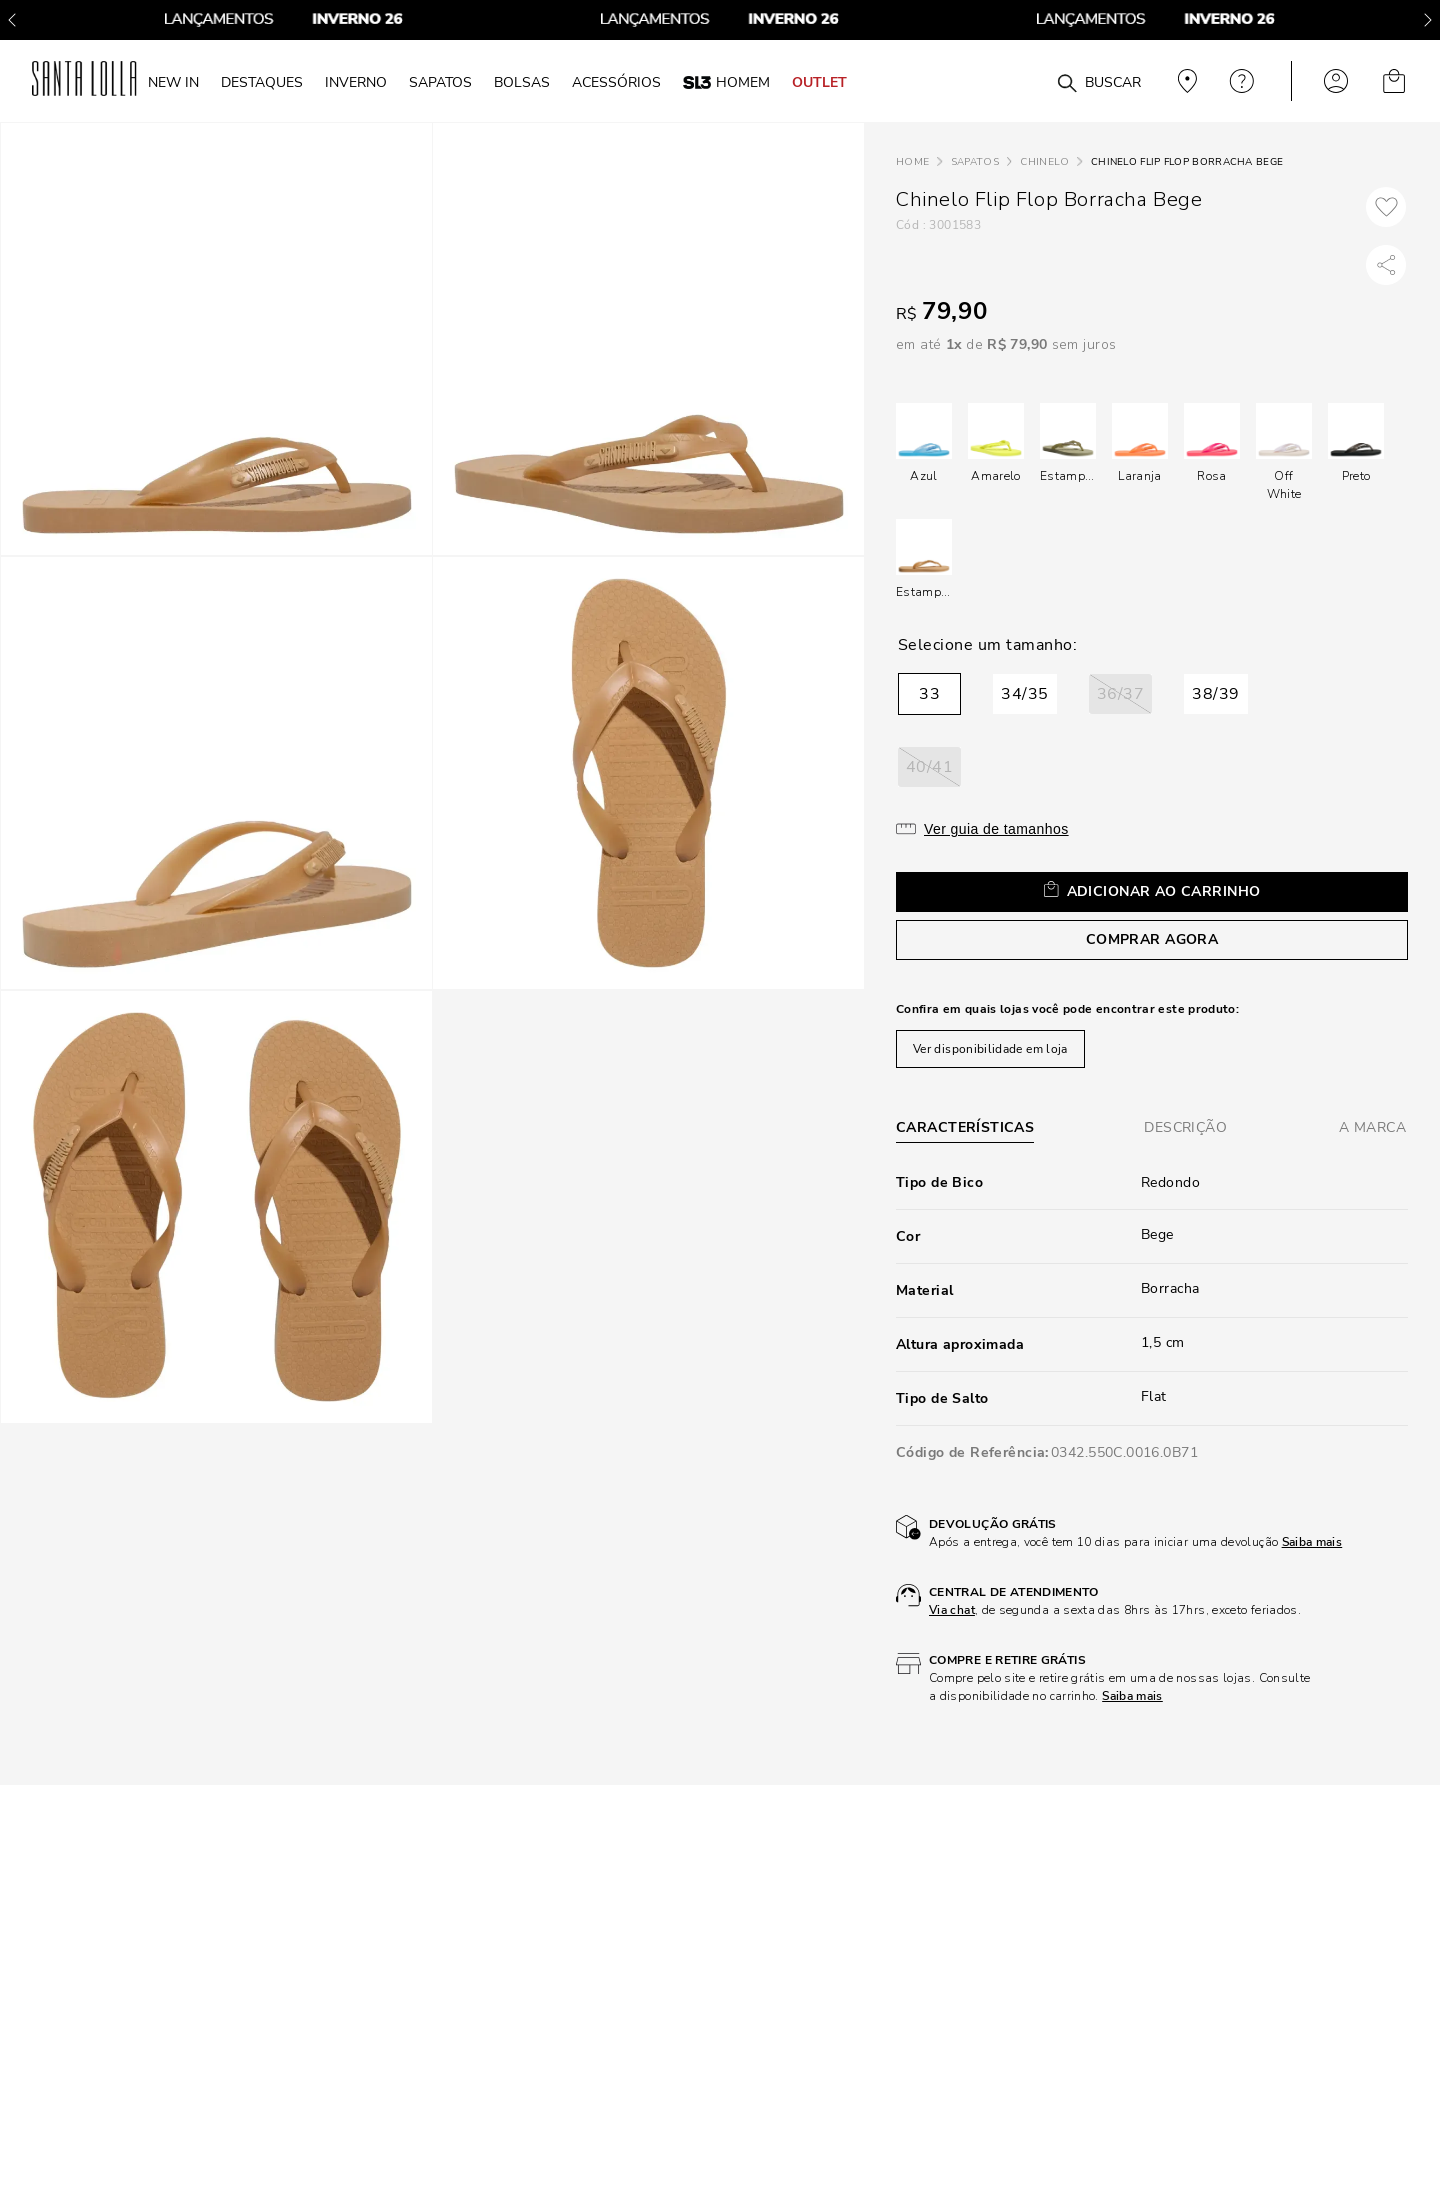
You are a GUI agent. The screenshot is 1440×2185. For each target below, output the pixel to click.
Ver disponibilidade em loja (990, 1049)
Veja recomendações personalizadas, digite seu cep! (1185, 81)
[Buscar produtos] (1067, 84)
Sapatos (975, 162)
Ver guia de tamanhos (996, 829)
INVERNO (356, 82)
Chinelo (1044, 162)
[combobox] (1018, 81)
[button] (929, 694)
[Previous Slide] (12, 20)
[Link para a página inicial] (912, 162)
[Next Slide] (1428, 20)
